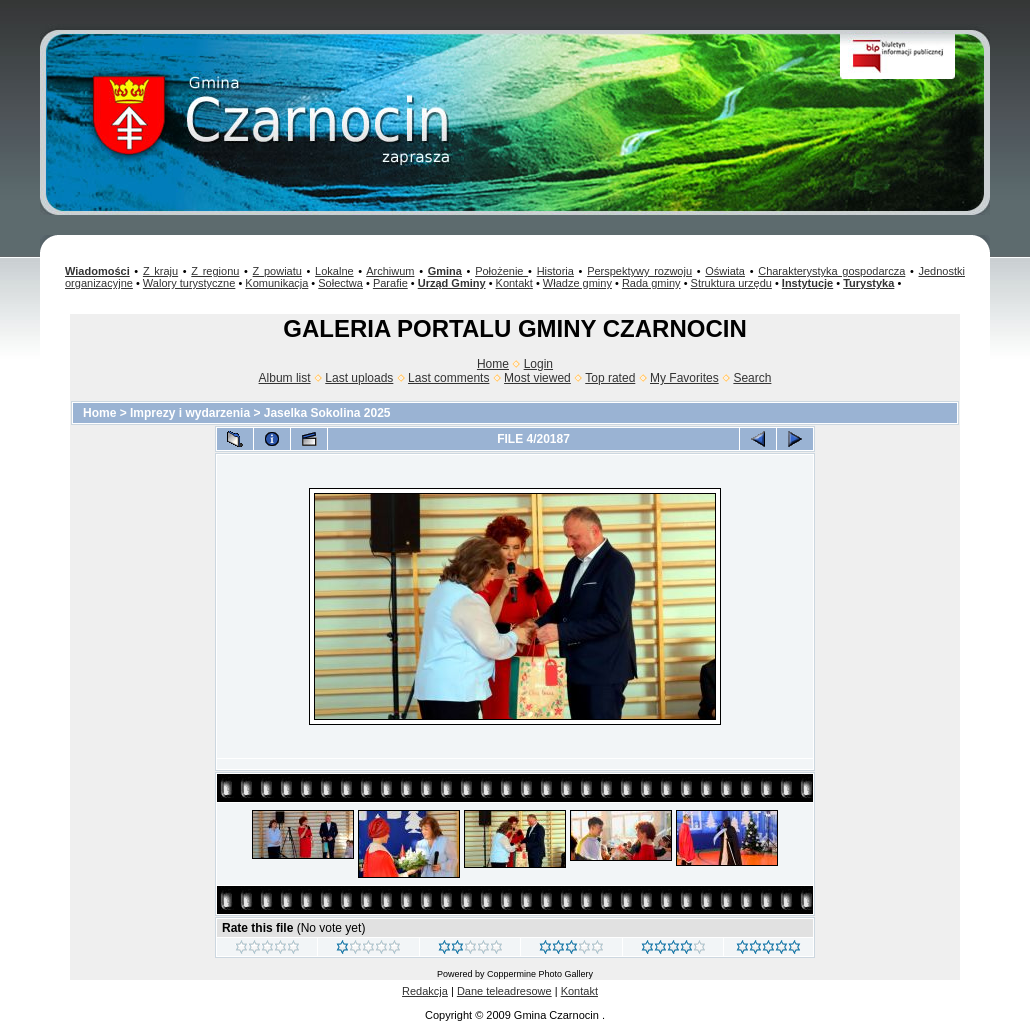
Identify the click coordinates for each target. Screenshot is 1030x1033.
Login (538, 364)
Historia (555, 271)
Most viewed (537, 378)
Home (493, 364)
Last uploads (359, 378)
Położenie (501, 271)
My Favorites (684, 378)
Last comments (448, 378)
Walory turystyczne (189, 283)
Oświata (725, 271)
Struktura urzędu (731, 283)
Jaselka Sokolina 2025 (327, 413)
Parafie (390, 283)
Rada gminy (651, 283)
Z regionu (215, 271)
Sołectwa (340, 283)
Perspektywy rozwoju (639, 271)
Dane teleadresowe (504, 991)
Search (752, 378)
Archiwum (390, 271)
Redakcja (425, 991)
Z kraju (160, 271)
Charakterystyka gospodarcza (831, 271)
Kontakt (514, 283)
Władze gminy (577, 283)
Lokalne (334, 271)
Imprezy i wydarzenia (190, 413)
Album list (285, 378)
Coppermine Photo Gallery (540, 974)
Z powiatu (277, 271)
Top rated (610, 378)
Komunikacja (276, 283)
